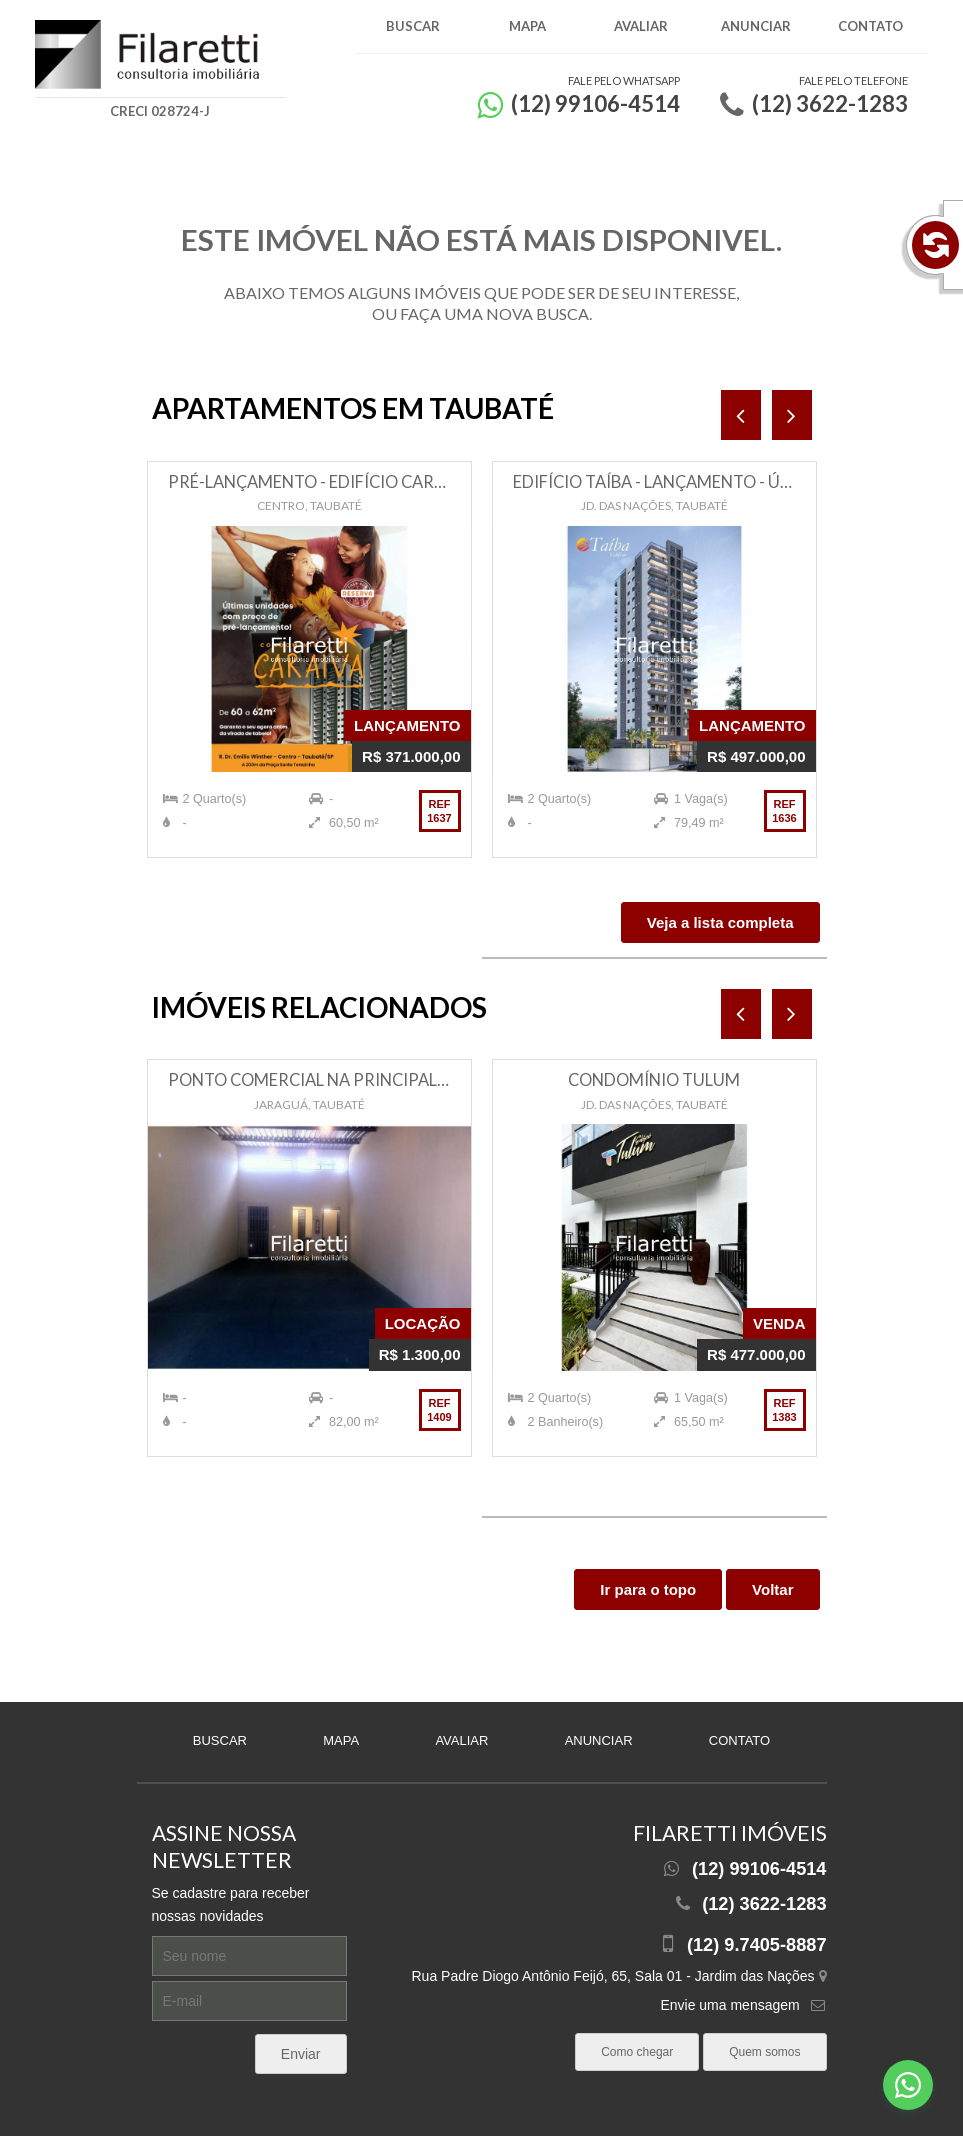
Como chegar (637, 2052)
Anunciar (756, 26)
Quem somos (764, 2052)
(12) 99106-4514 (759, 1869)
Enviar (301, 2054)
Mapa (527, 26)
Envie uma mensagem (729, 2005)
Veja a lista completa (720, 922)
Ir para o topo (648, 1589)
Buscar (413, 26)
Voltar (772, 1589)
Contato (870, 26)
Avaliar (641, 26)
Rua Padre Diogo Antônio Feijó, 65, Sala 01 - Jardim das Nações (618, 1976)
